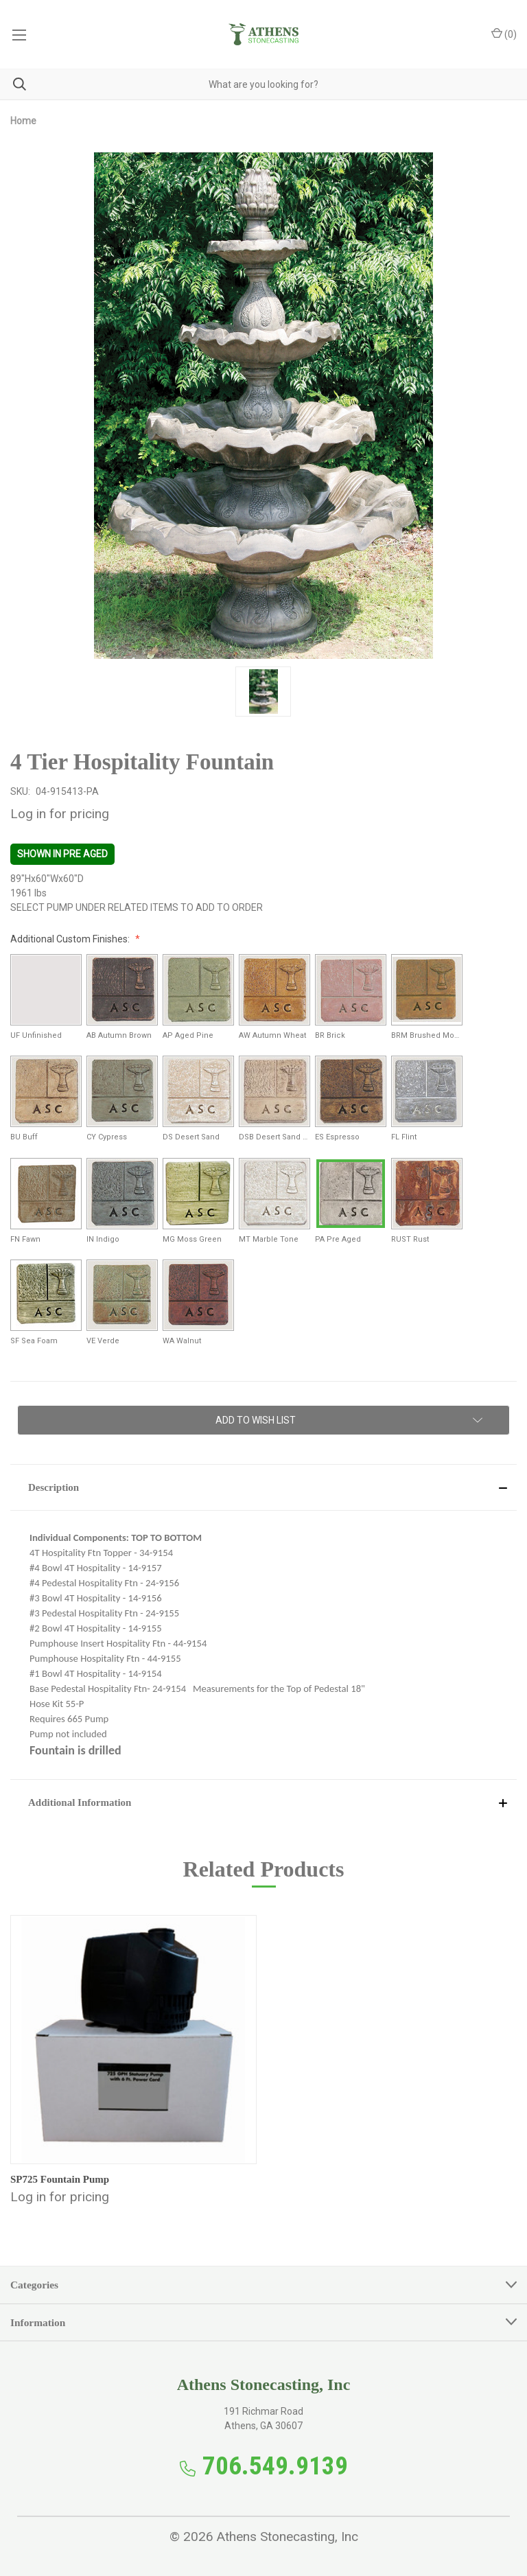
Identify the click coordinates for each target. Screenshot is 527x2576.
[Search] (13, 84)
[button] (263, 1487)
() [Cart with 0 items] (504, 33)
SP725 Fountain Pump (59, 2179)
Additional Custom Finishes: (71, 938)
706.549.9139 (275, 2466)
